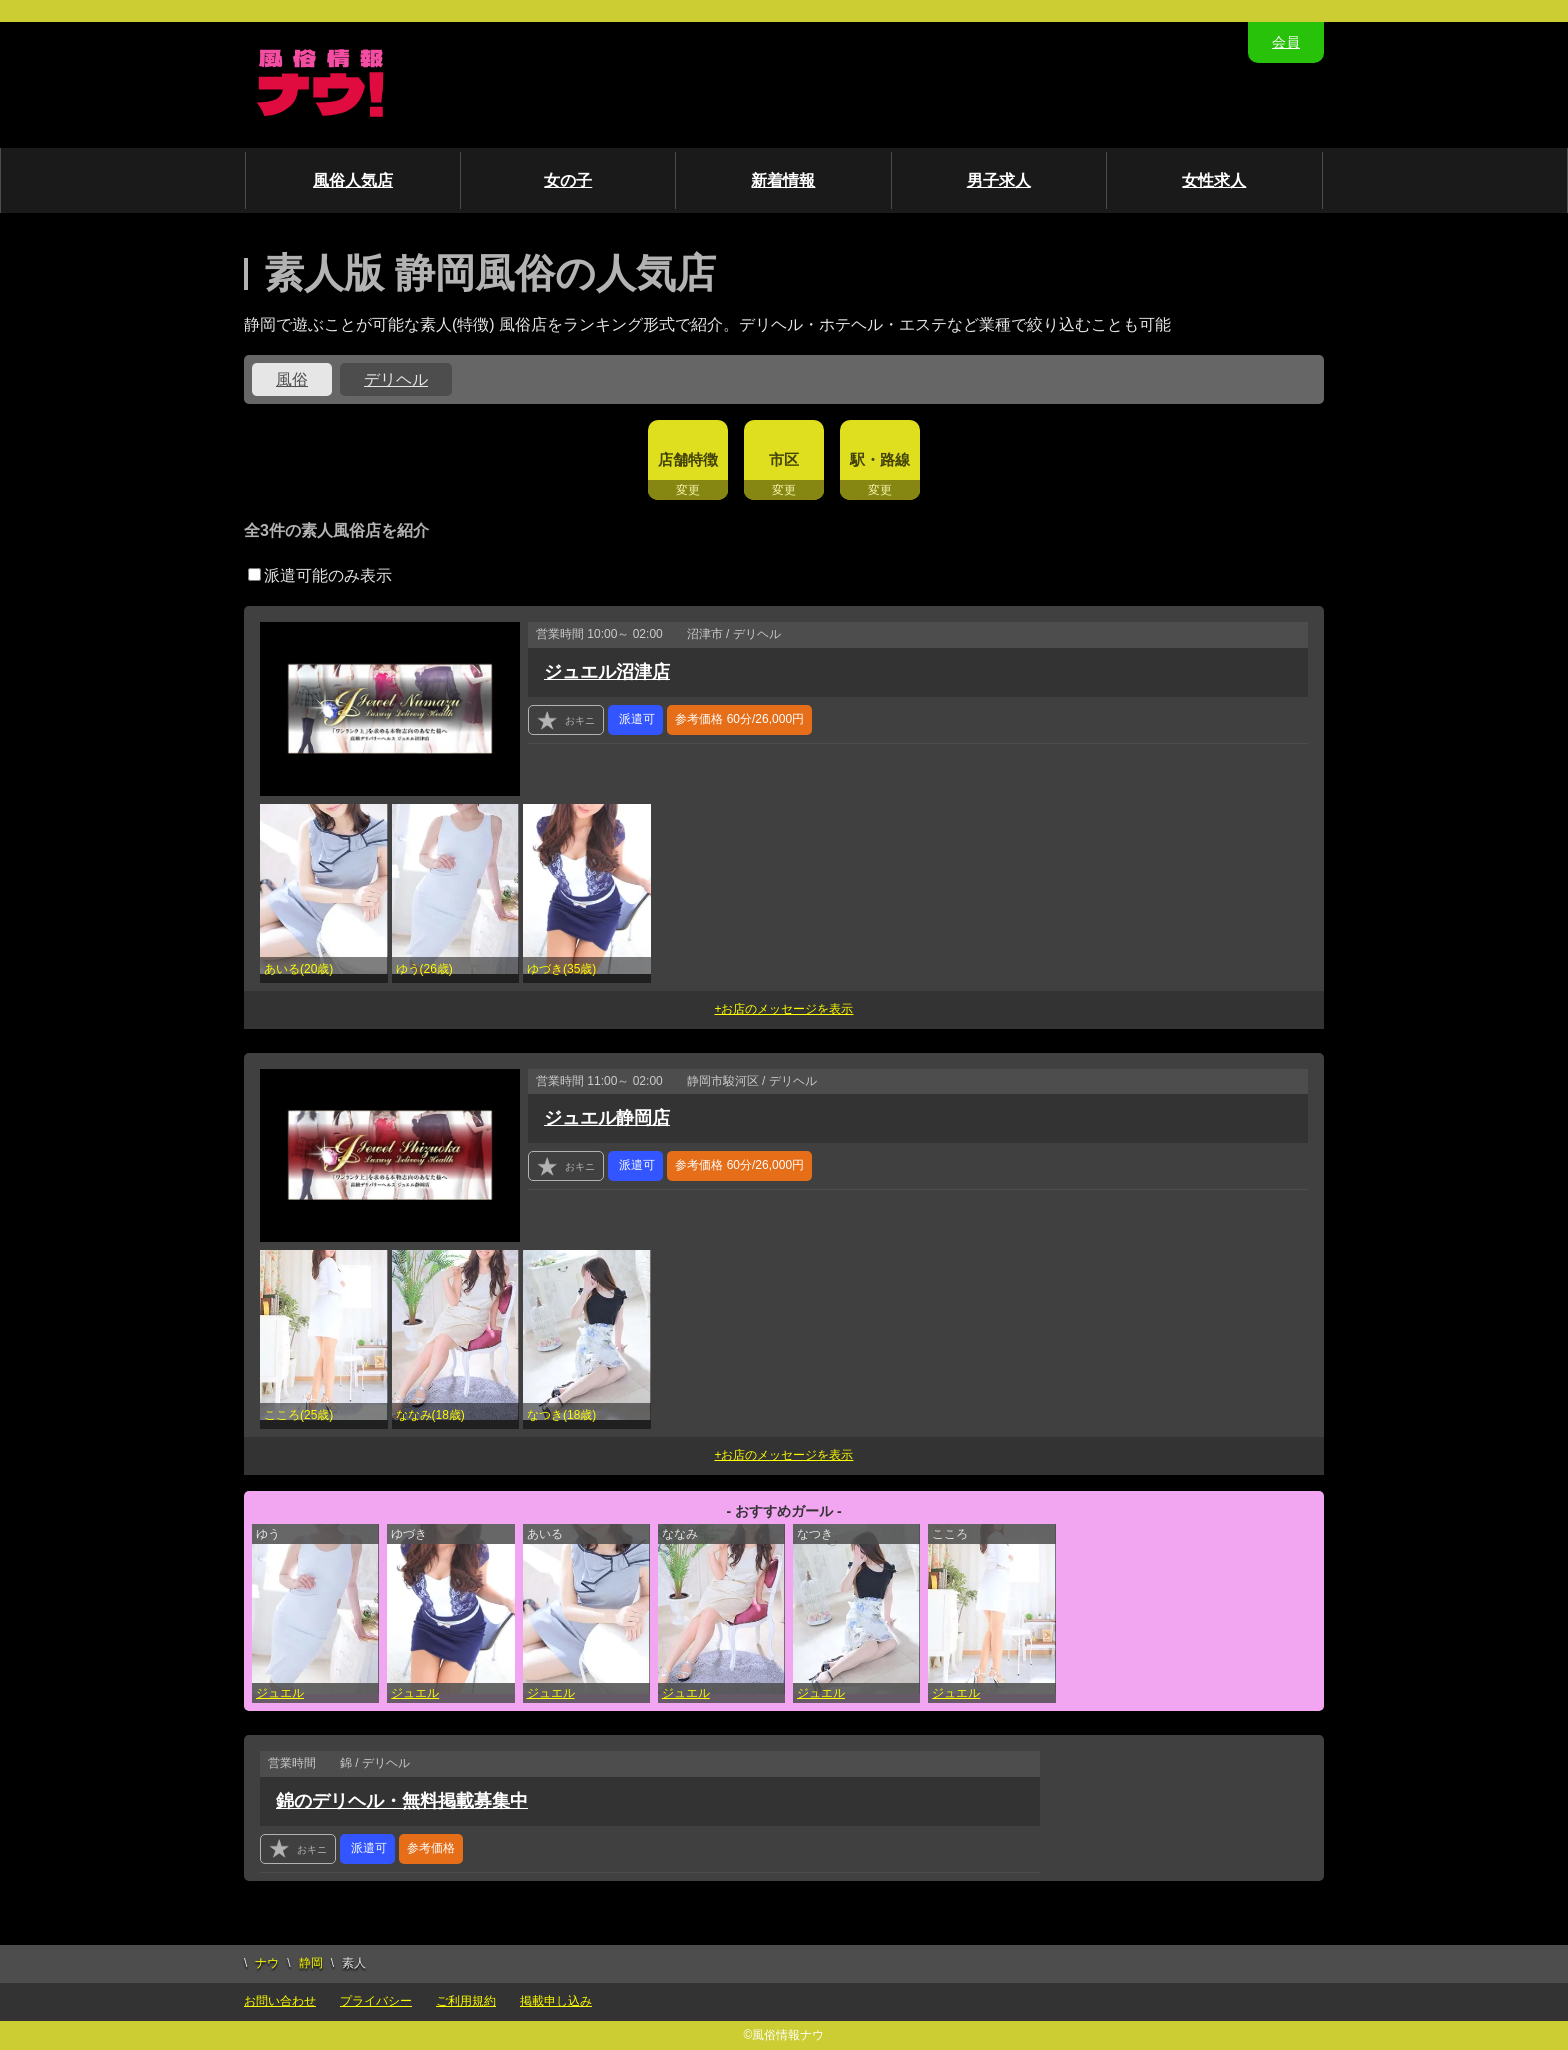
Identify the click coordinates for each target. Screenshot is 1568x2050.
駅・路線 (880, 459)
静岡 (311, 1963)
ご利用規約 (466, 2001)
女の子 (568, 180)
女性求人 (1214, 180)
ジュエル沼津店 (607, 672)
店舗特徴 (688, 459)
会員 (1286, 42)
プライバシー (376, 2001)
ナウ (267, 1963)
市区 (784, 459)
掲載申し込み (556, 2001)
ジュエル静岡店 (607, 1118)
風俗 (292, 379)
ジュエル (280, 1693)
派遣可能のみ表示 (320, 575)
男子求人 (999, 180)
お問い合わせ (280, 2001)
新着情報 (783, 180)
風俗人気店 (353, 180)
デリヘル (396, 379)
